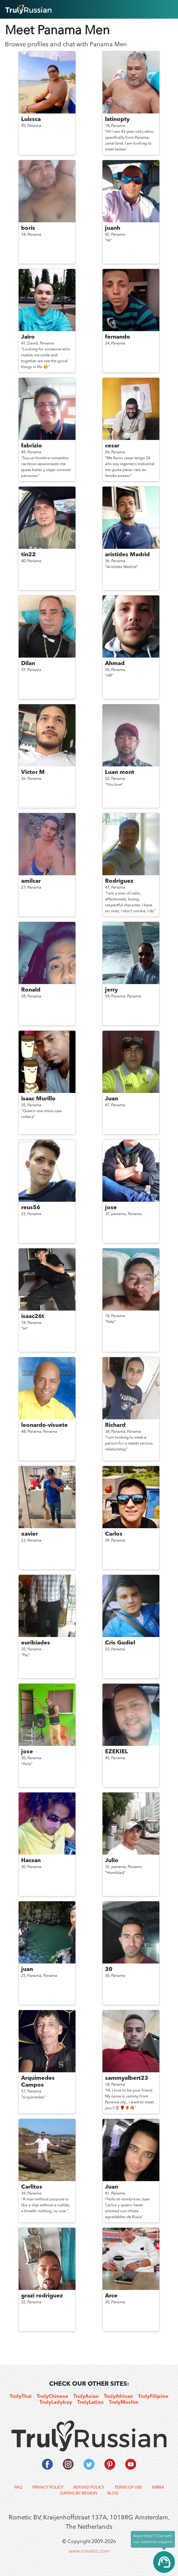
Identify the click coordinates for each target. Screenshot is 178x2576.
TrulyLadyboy (55, 2402)
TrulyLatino (90, 2402)
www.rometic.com (89, 2551)
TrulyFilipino (153, 2396)
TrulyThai (21, 2396)
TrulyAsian (86, 2396)
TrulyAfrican (118, 2396)
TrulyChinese (52, 2396)
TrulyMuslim (124, 2402)
